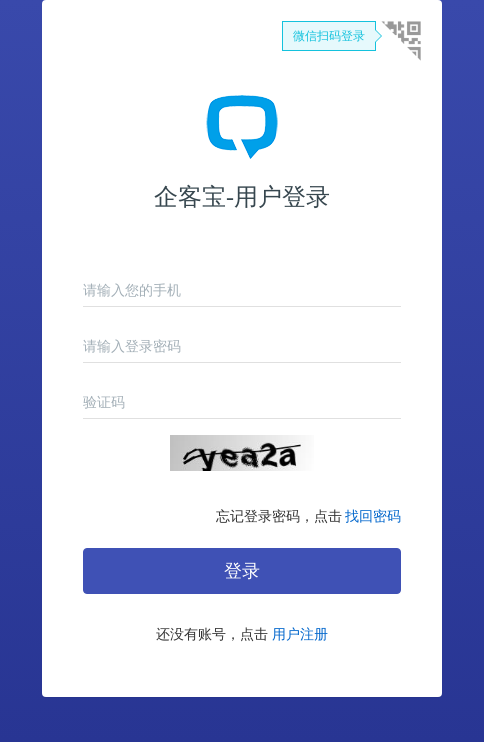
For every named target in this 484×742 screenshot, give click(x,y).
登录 (242, 571)
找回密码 (373, 516)
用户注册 (300, 634)
